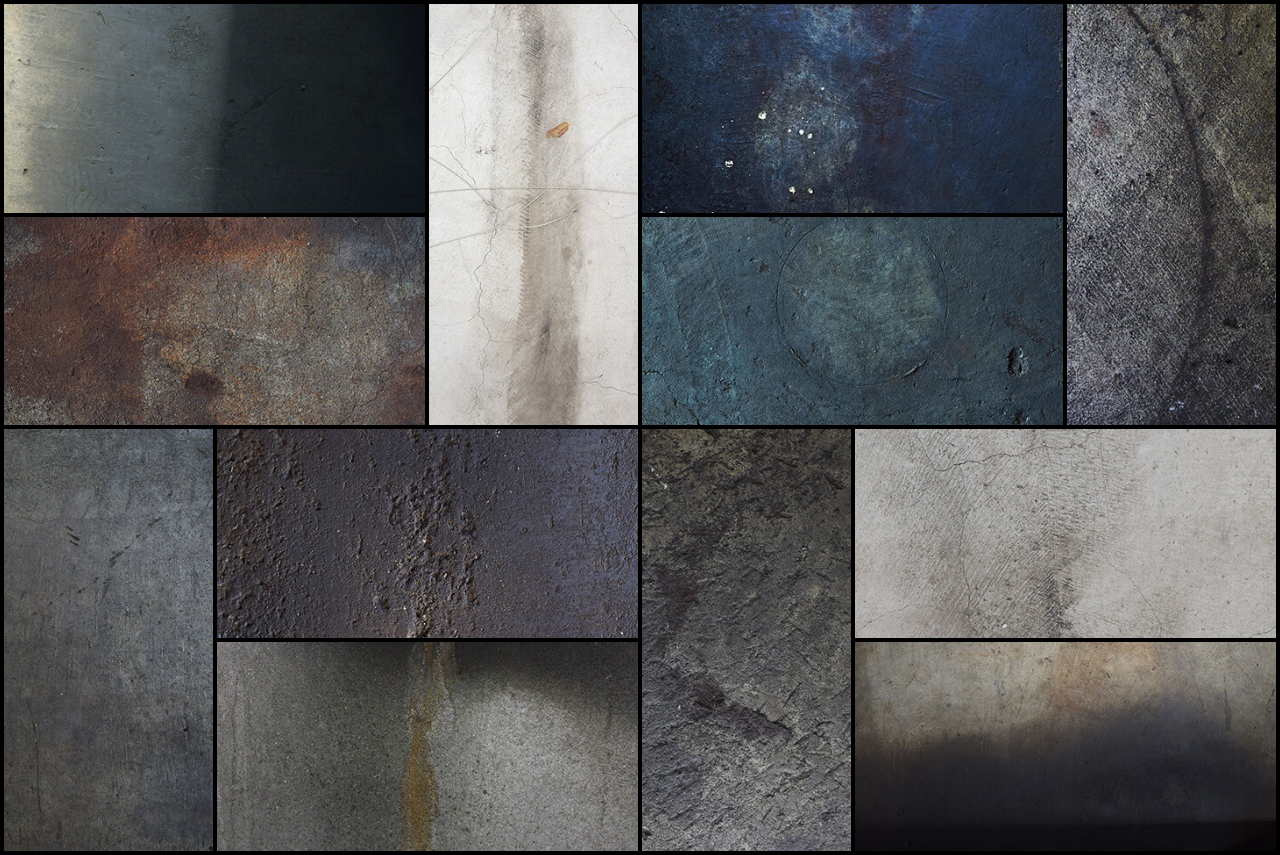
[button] (214, 108)
